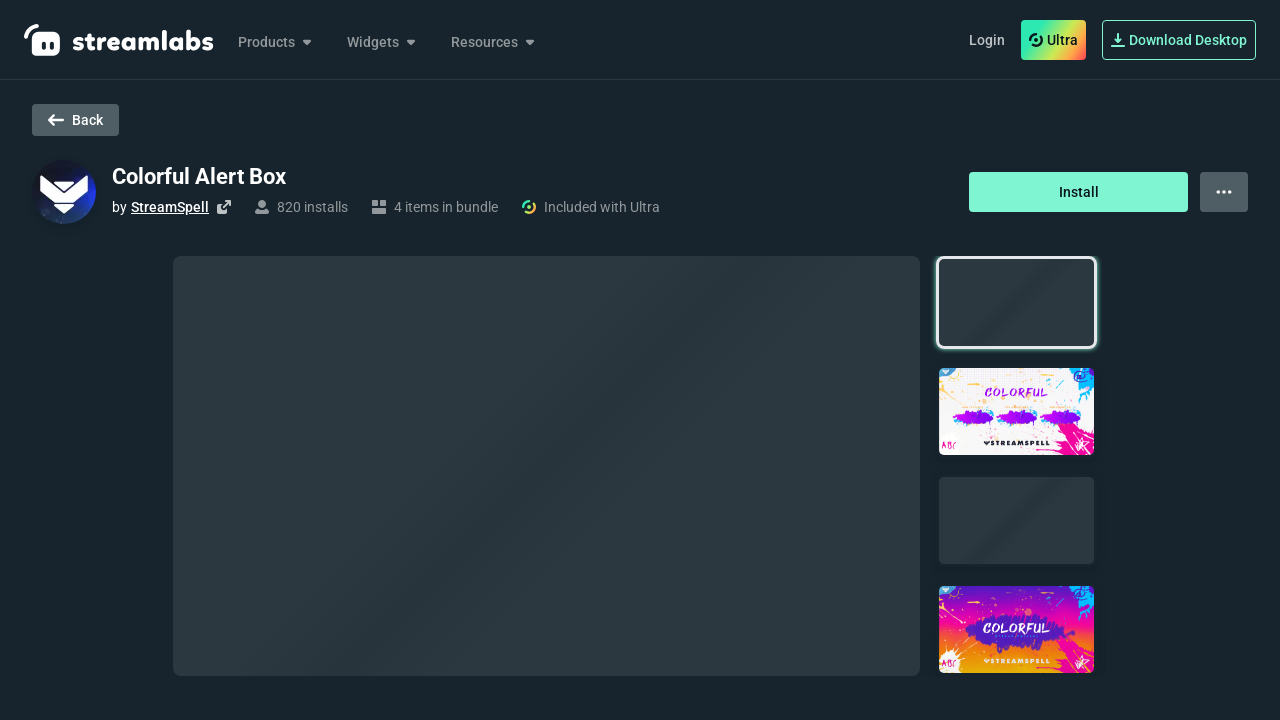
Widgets (383, 42)
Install (1079, 192)
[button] (1016, 302)
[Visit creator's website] (224, 207)
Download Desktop (1179, 40)
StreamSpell (170, 207)
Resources (494, 42)
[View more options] (1224, 192)
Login (987, 40)
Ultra (1053, 40)
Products (276, 42)
